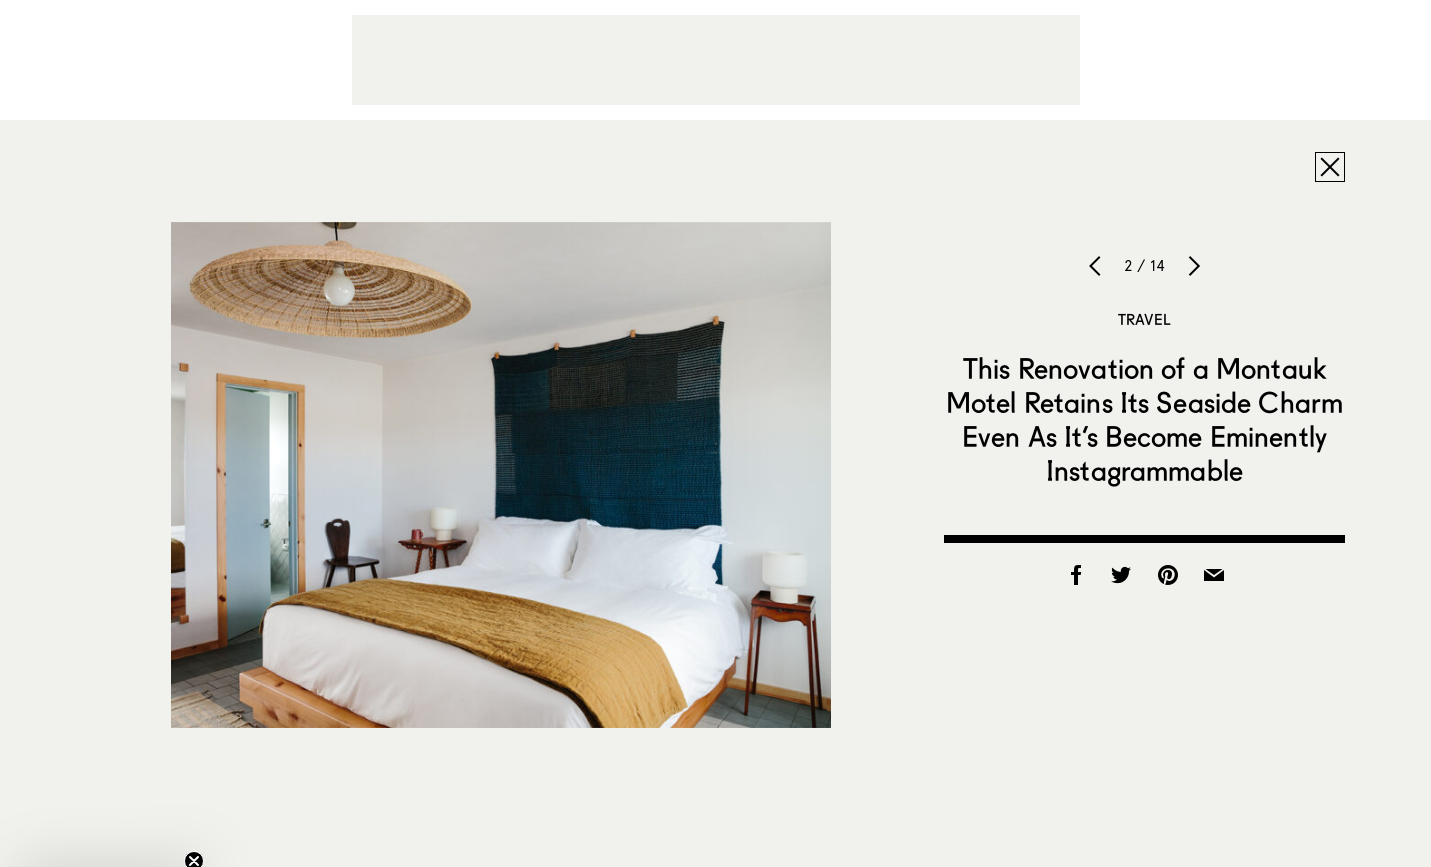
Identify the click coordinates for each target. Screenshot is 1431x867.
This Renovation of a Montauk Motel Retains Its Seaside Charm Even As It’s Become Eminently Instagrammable (1144, 419)
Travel (1144, 319)
